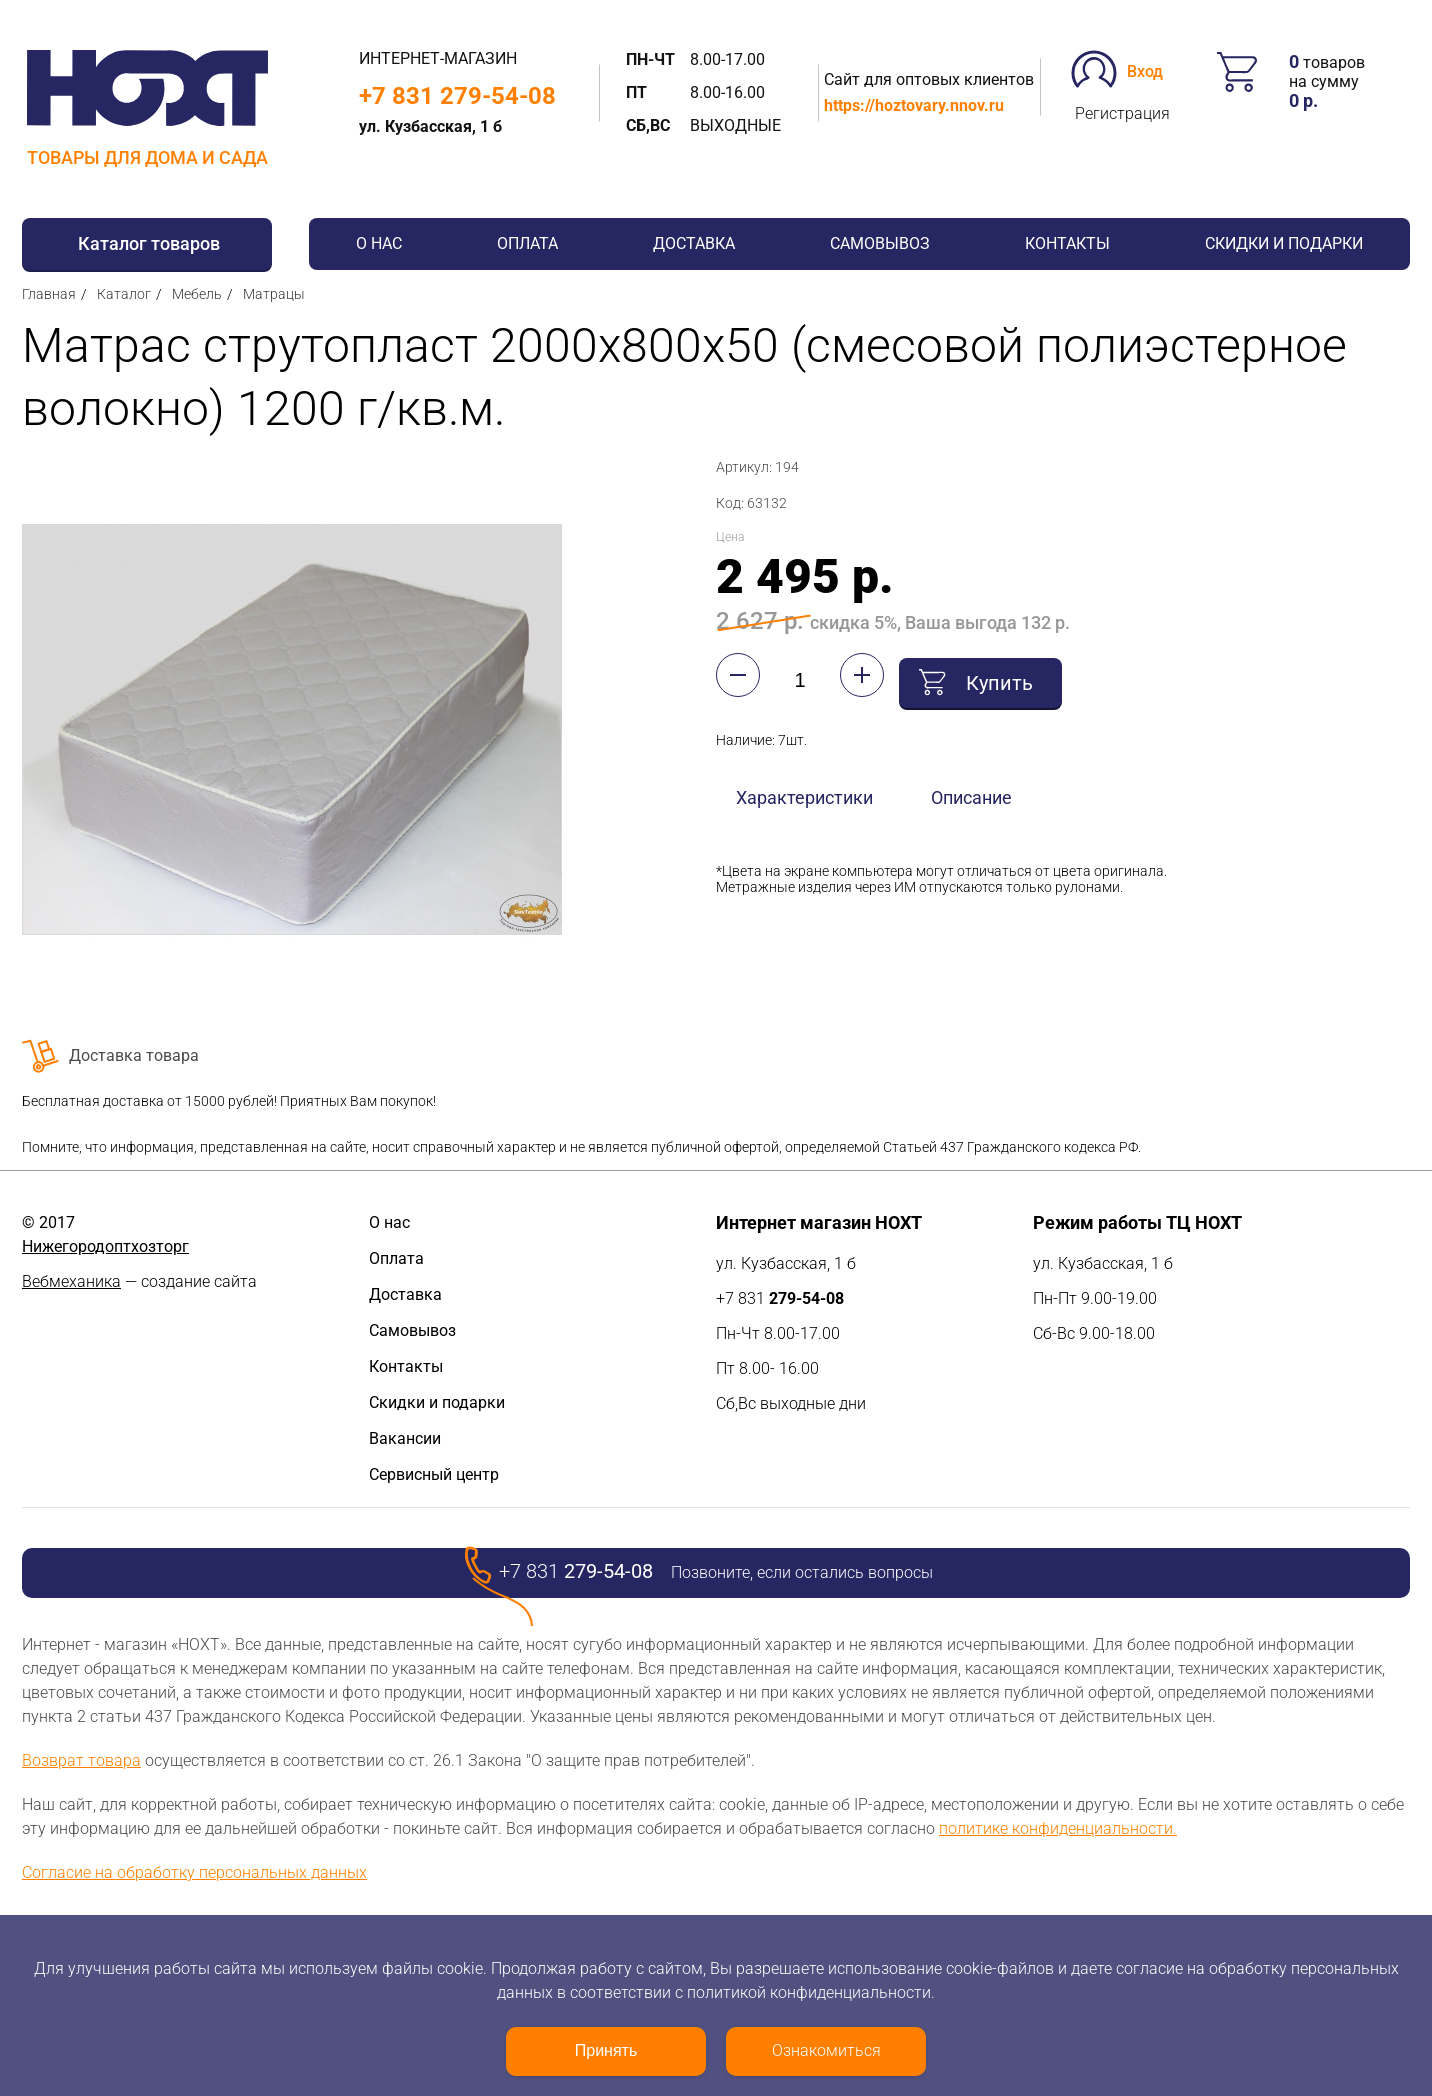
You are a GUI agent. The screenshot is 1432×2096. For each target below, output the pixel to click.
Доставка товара (134, 1055)
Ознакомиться (826, 2050)
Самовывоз (880, 243)
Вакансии (405, 1438)
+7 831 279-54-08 (457, 96)
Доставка (694, 243)
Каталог (124, 294)
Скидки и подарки (1284, 243)
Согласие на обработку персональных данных (194, 1872)
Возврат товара (81, 1760)
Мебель (197, 294)
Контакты (1067, 243)
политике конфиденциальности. (1058, 1828)
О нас (379, 243)
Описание (971, 792)
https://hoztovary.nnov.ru (914, 105)
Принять (606, 2050)
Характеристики (804, 792)
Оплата (527, 243)
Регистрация (1122, 113)
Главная (49, 294)
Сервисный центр (434, 1474)
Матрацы (274, 294)
